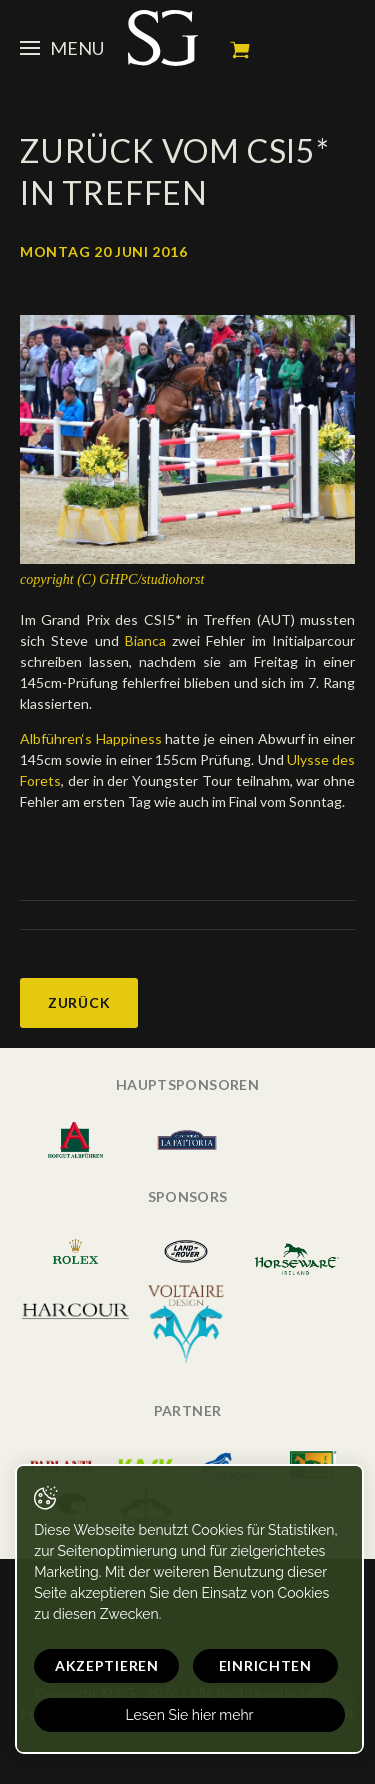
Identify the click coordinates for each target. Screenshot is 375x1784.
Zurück (79, 1002)
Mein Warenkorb (240, 50)
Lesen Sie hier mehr (189, 1715)
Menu (62, 48)
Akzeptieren (107, 1665)
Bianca (145, 640)
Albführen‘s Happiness (91, 738)
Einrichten (265, 1665)
